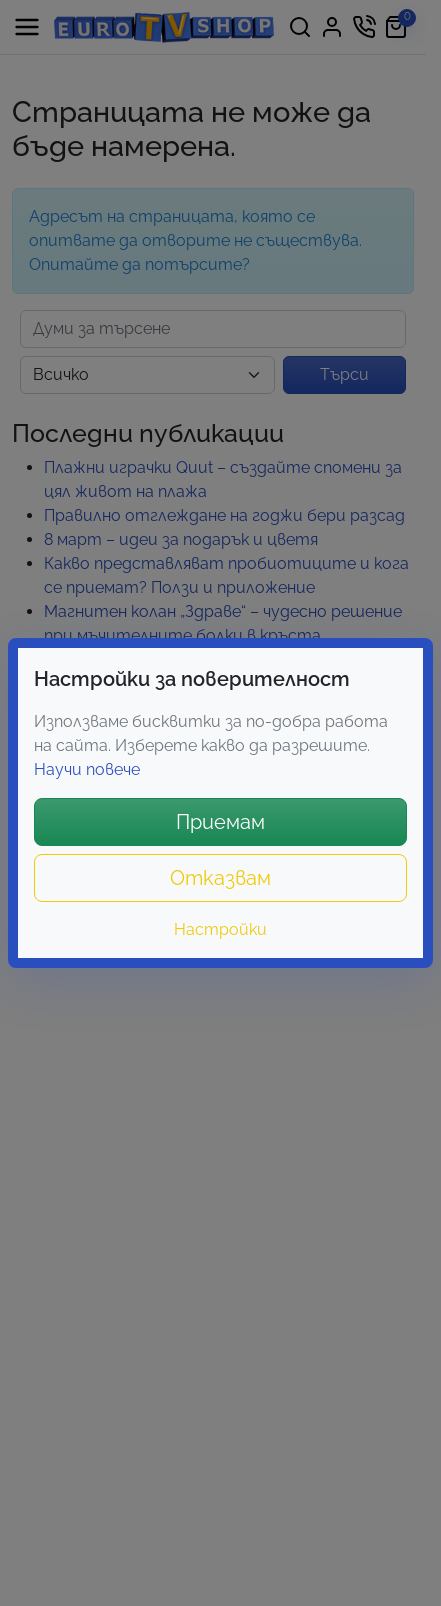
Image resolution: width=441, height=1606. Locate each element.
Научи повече (87, 769)
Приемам (220, 822)
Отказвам (220, 878)
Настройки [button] (220, 929)
